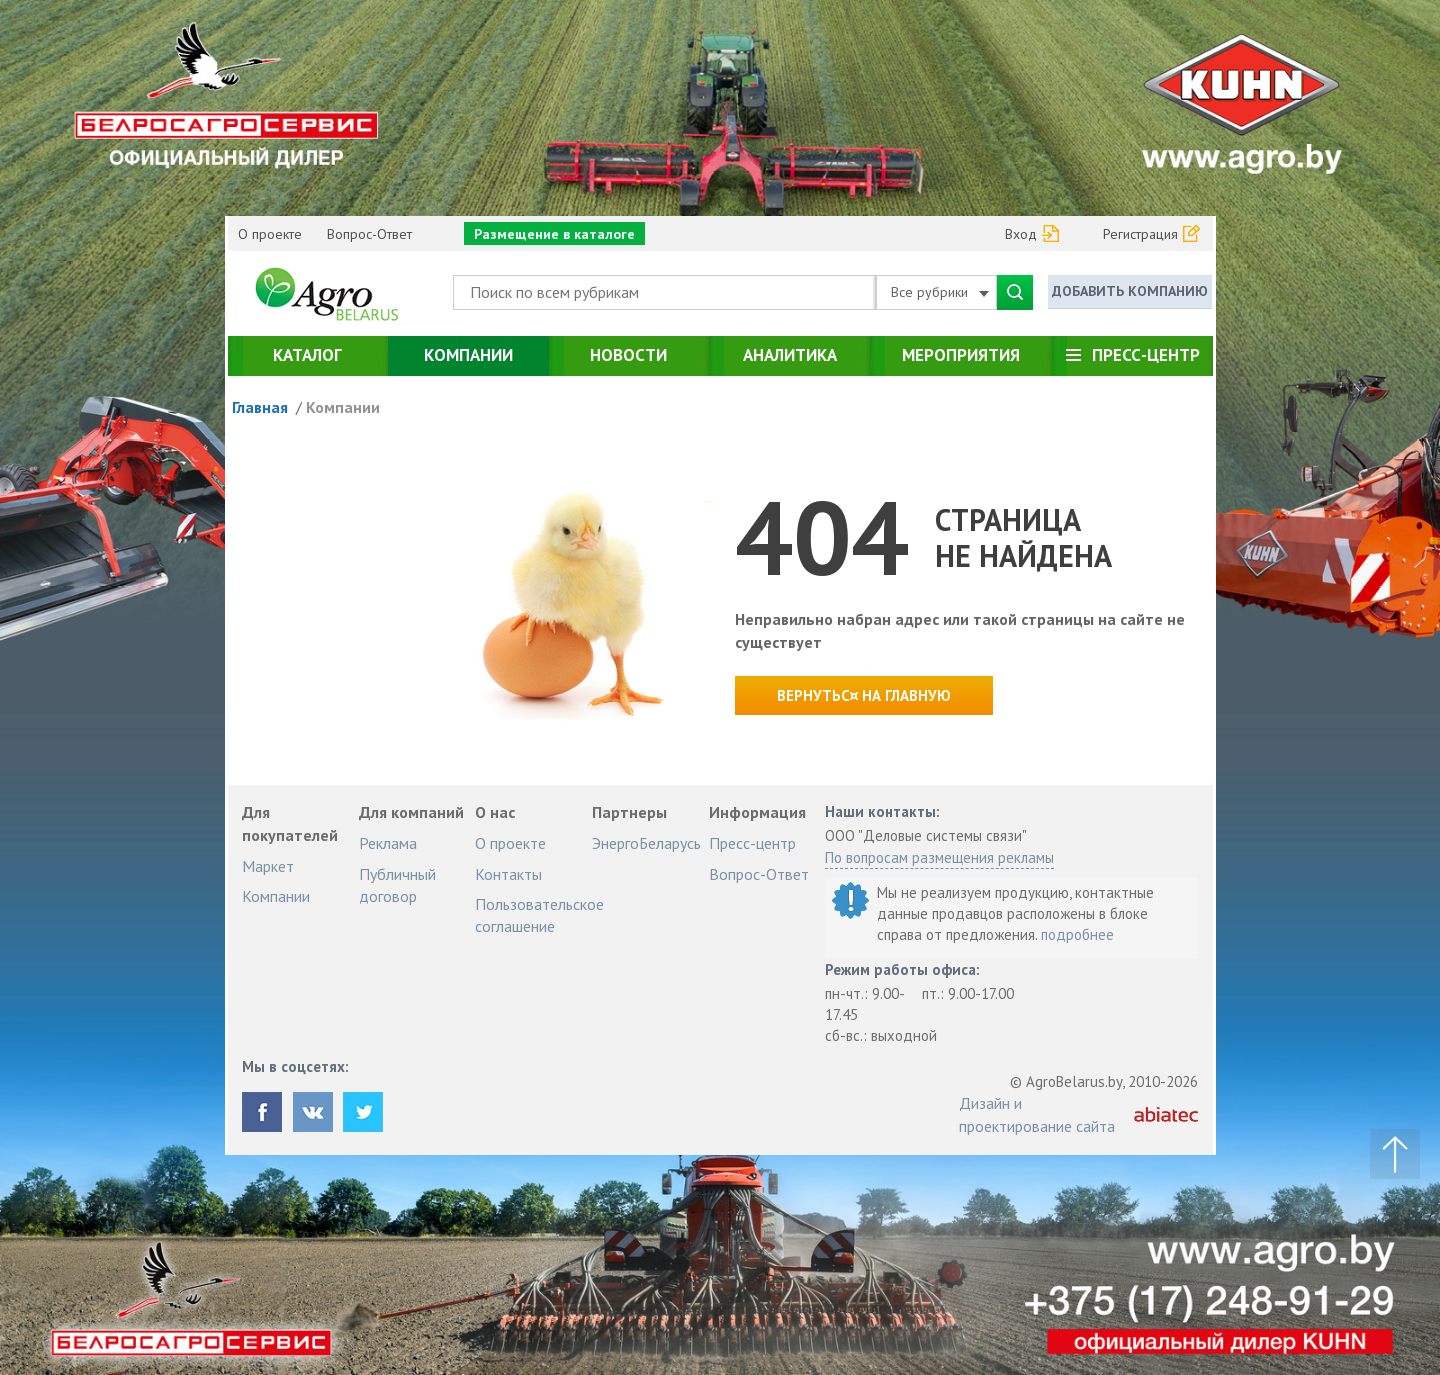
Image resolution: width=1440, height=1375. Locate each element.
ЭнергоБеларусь (646, 843)
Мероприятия (961, 355)
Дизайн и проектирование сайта (1037, 1114)
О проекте (270, 234)
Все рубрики (940, 292)
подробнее (1077, 934)
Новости (628, 355)
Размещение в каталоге (554, 234)
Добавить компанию (1130, 291)
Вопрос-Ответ (369, 234)
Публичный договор (397, 885)
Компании (468, 355)
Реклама (388, 843)
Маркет (268, 866)
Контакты (508, 874)
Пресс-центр (1146, 355)
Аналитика (790, 355)
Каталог (307, 355)
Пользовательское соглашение (539, 915)
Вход (1021, 234)
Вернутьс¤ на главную (864, 695)
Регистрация (1140, 234)
